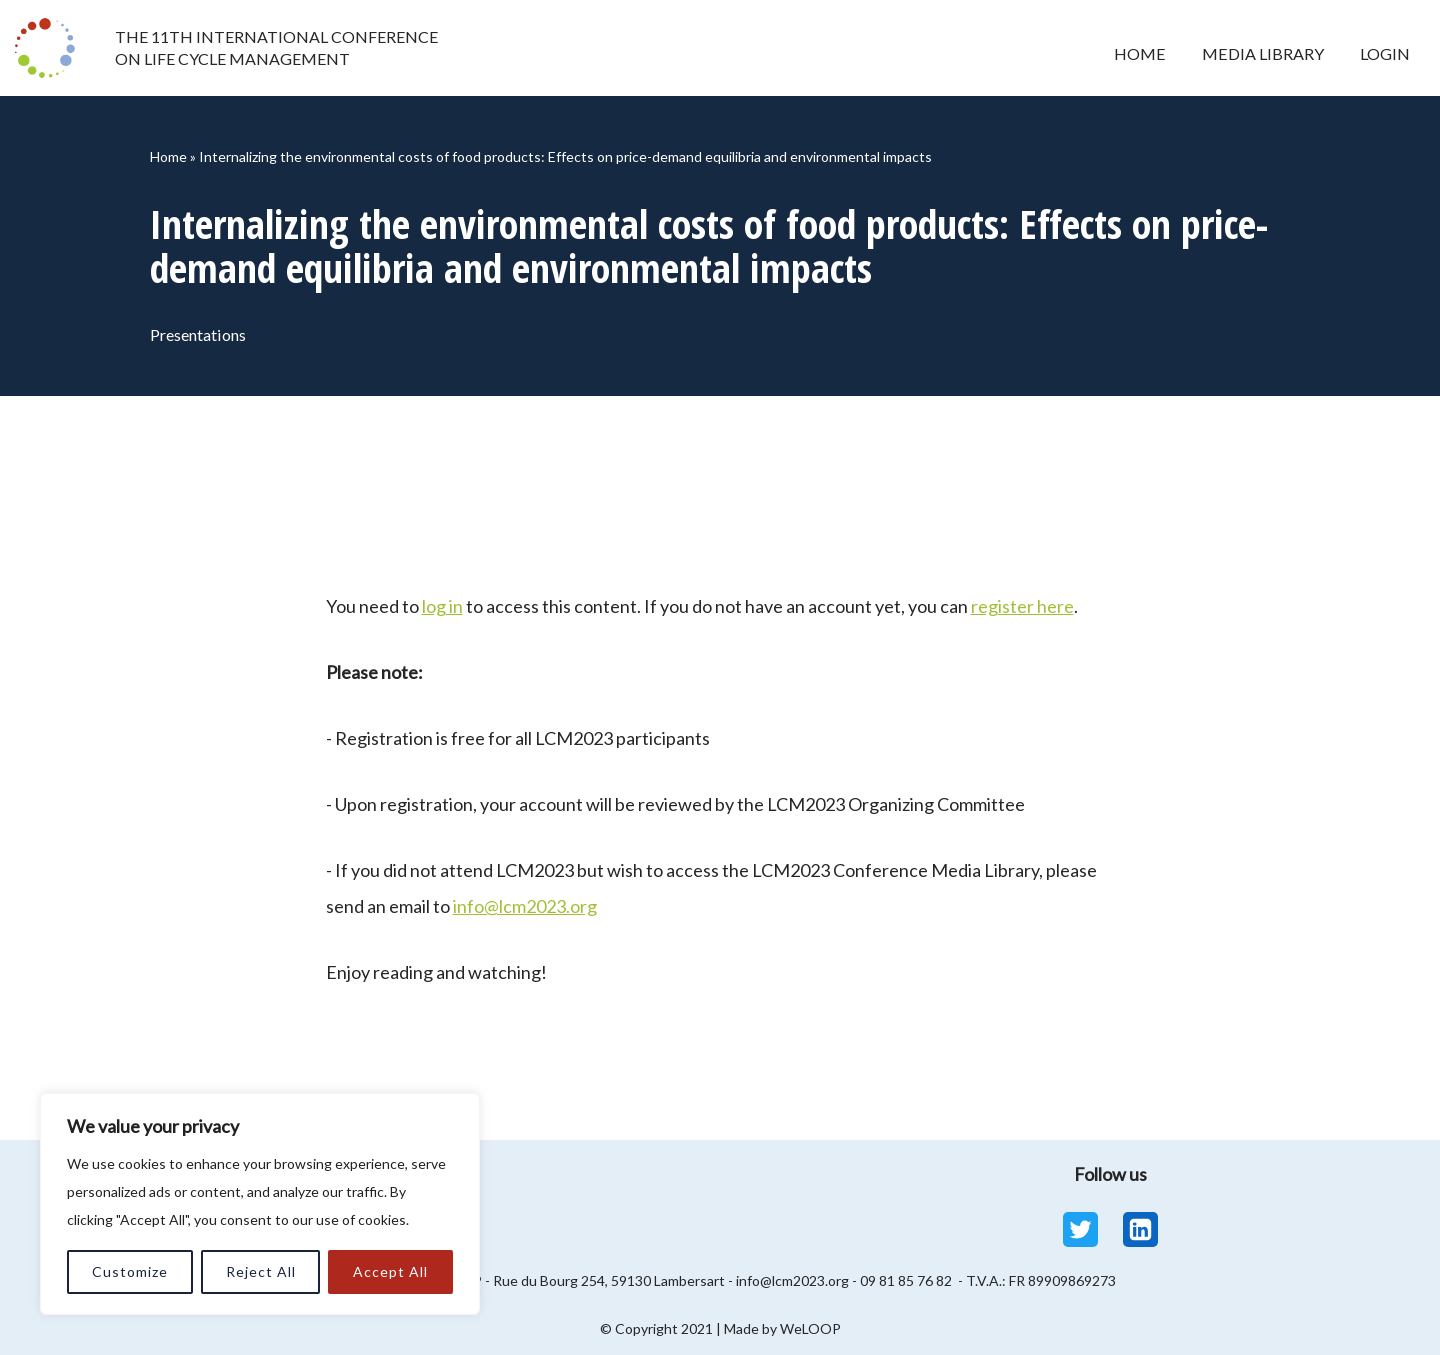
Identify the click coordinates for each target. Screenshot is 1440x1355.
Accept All (390, 1271)
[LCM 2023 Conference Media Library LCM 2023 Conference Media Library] (50, 48)
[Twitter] (1080, 1229)
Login (1384, 53)
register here (1022, 606)
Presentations (200, 334)
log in (442, 606)
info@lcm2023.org (525, 906)
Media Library (1261, 53)
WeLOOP (810, 1328)
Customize (130, 1271)
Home (1137, 53)
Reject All (261, 1271)
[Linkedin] (1140, 1229)
